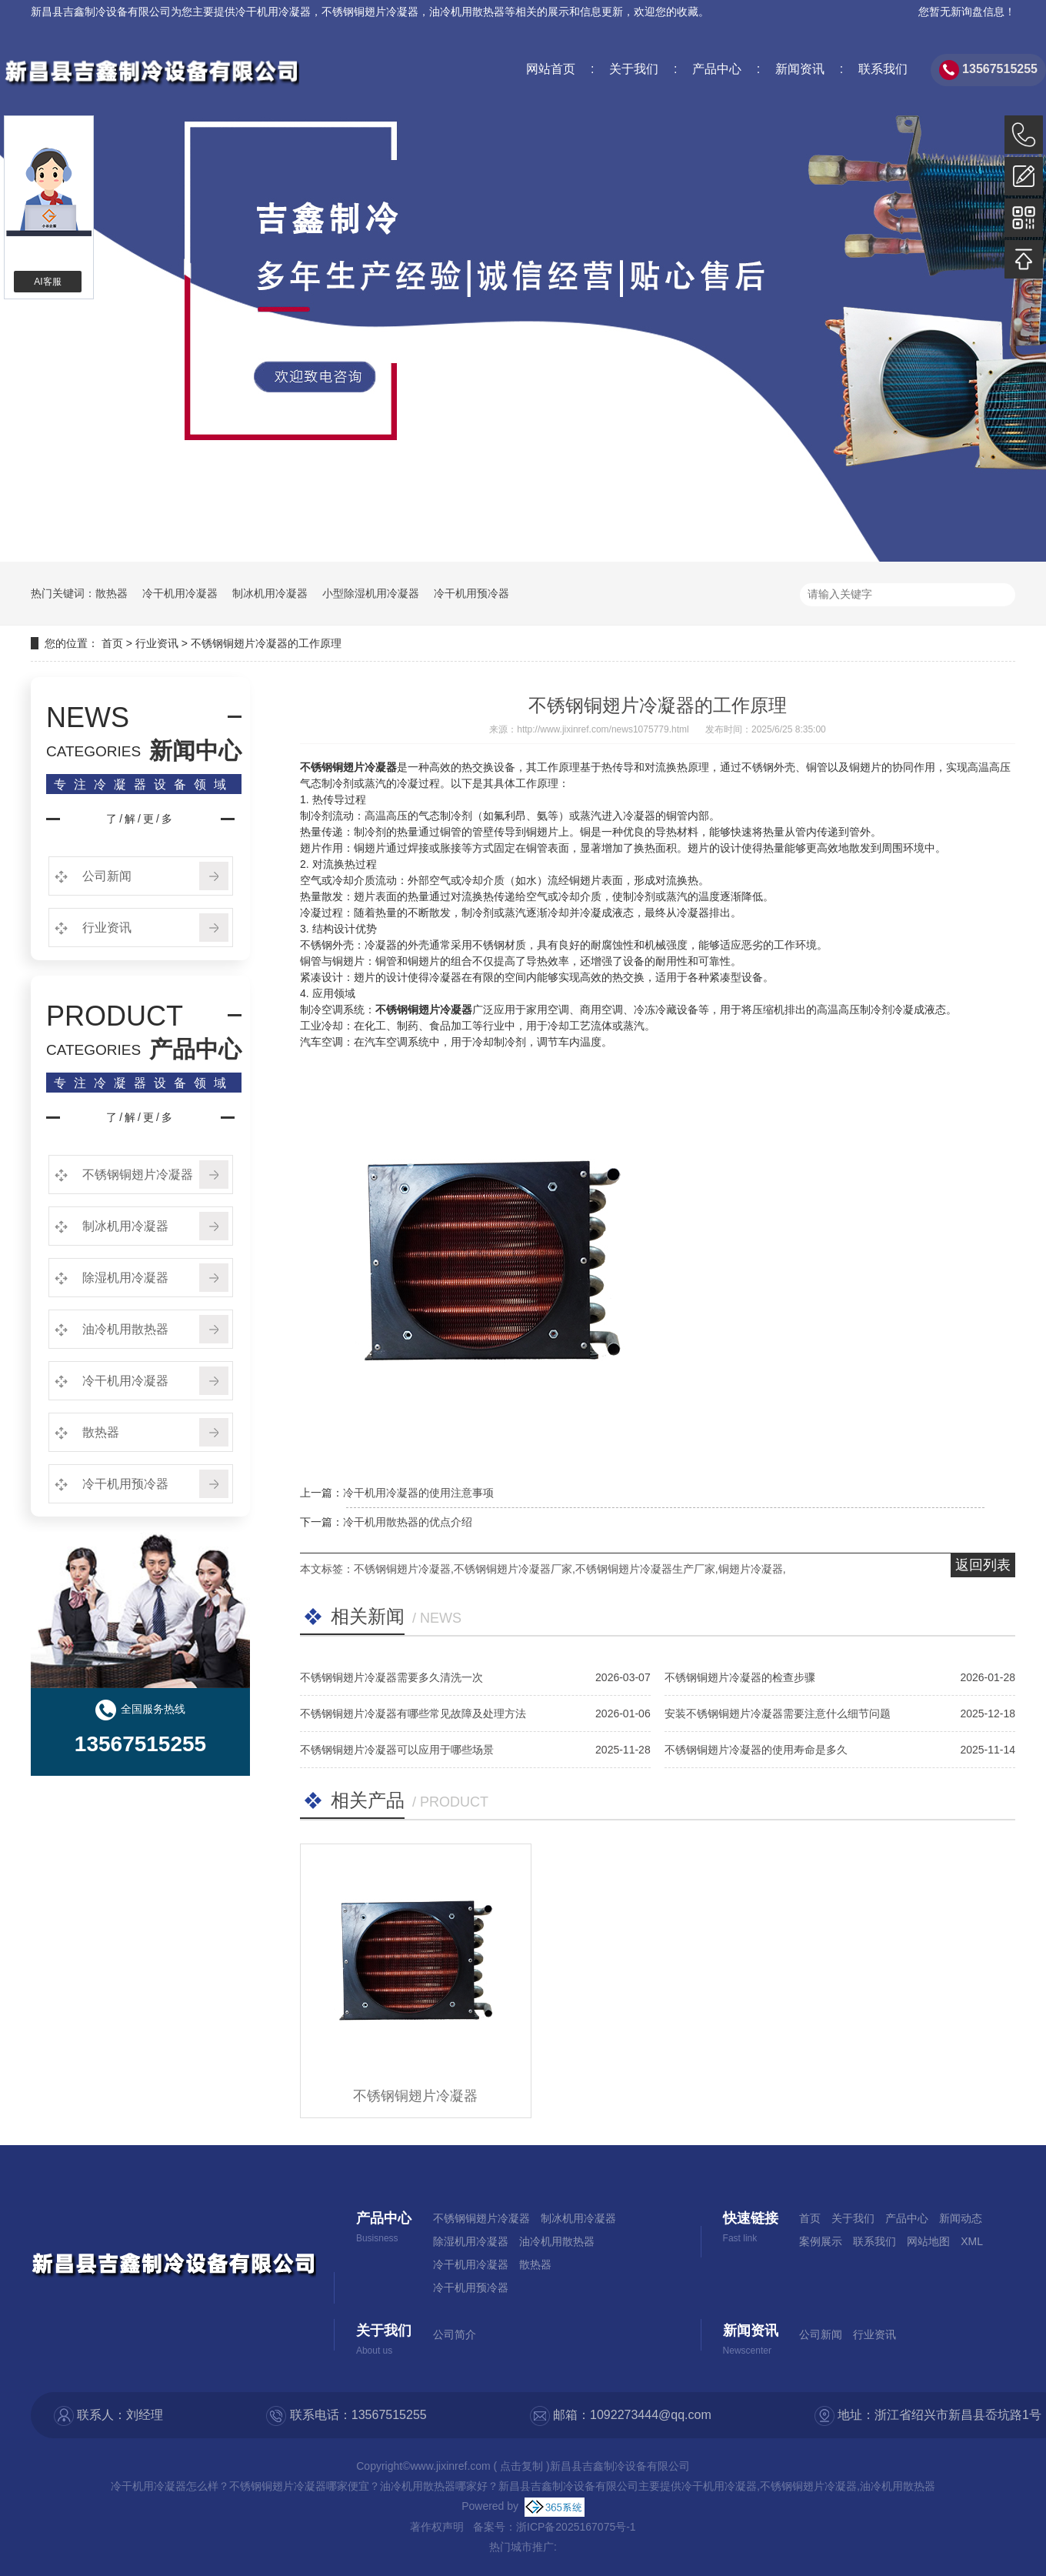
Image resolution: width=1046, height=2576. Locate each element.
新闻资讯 (797, 68)
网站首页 (550, 68)
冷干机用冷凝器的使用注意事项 (418, 1493)
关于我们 (632, 68)
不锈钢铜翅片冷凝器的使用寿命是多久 (756, 1749)
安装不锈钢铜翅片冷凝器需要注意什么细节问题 (778, 1713)
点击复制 (521, 2466)
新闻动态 (960, 2218)
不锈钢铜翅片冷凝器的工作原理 (266, 643)
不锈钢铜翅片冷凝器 (136, 1174)
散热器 (111, 593)
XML (972, 2241)
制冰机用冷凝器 (270, 593)
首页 (112, 643)
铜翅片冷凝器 (750, 1569)
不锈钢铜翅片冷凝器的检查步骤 (740, 1677)
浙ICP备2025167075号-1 (576, 2527)
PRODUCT (114, 1016)
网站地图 (928, 2241)
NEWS (87, 718)
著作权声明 (437, 2527)
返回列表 (983, 1565)
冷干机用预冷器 (471, 593)
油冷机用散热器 (123, 1329)
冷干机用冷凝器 (273, 11)
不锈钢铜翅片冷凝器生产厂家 (645, 1569)
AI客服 (47, 281)
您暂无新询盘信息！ (966, 11)
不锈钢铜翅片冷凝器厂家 (513, 1569)
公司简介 (454, 2334)
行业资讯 (156, 643)
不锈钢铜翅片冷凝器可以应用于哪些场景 (397, 1749)
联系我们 (880, 68)
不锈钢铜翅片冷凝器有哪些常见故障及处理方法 (413, 1713)
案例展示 (820, 2241)
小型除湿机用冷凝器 (370, 593)
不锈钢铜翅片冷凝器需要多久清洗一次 (391, 1677)
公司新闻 (105, 876)
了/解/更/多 (140, 819)
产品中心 (714, 68)
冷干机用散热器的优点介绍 (407, 1522)
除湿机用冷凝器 (123, 1277)
